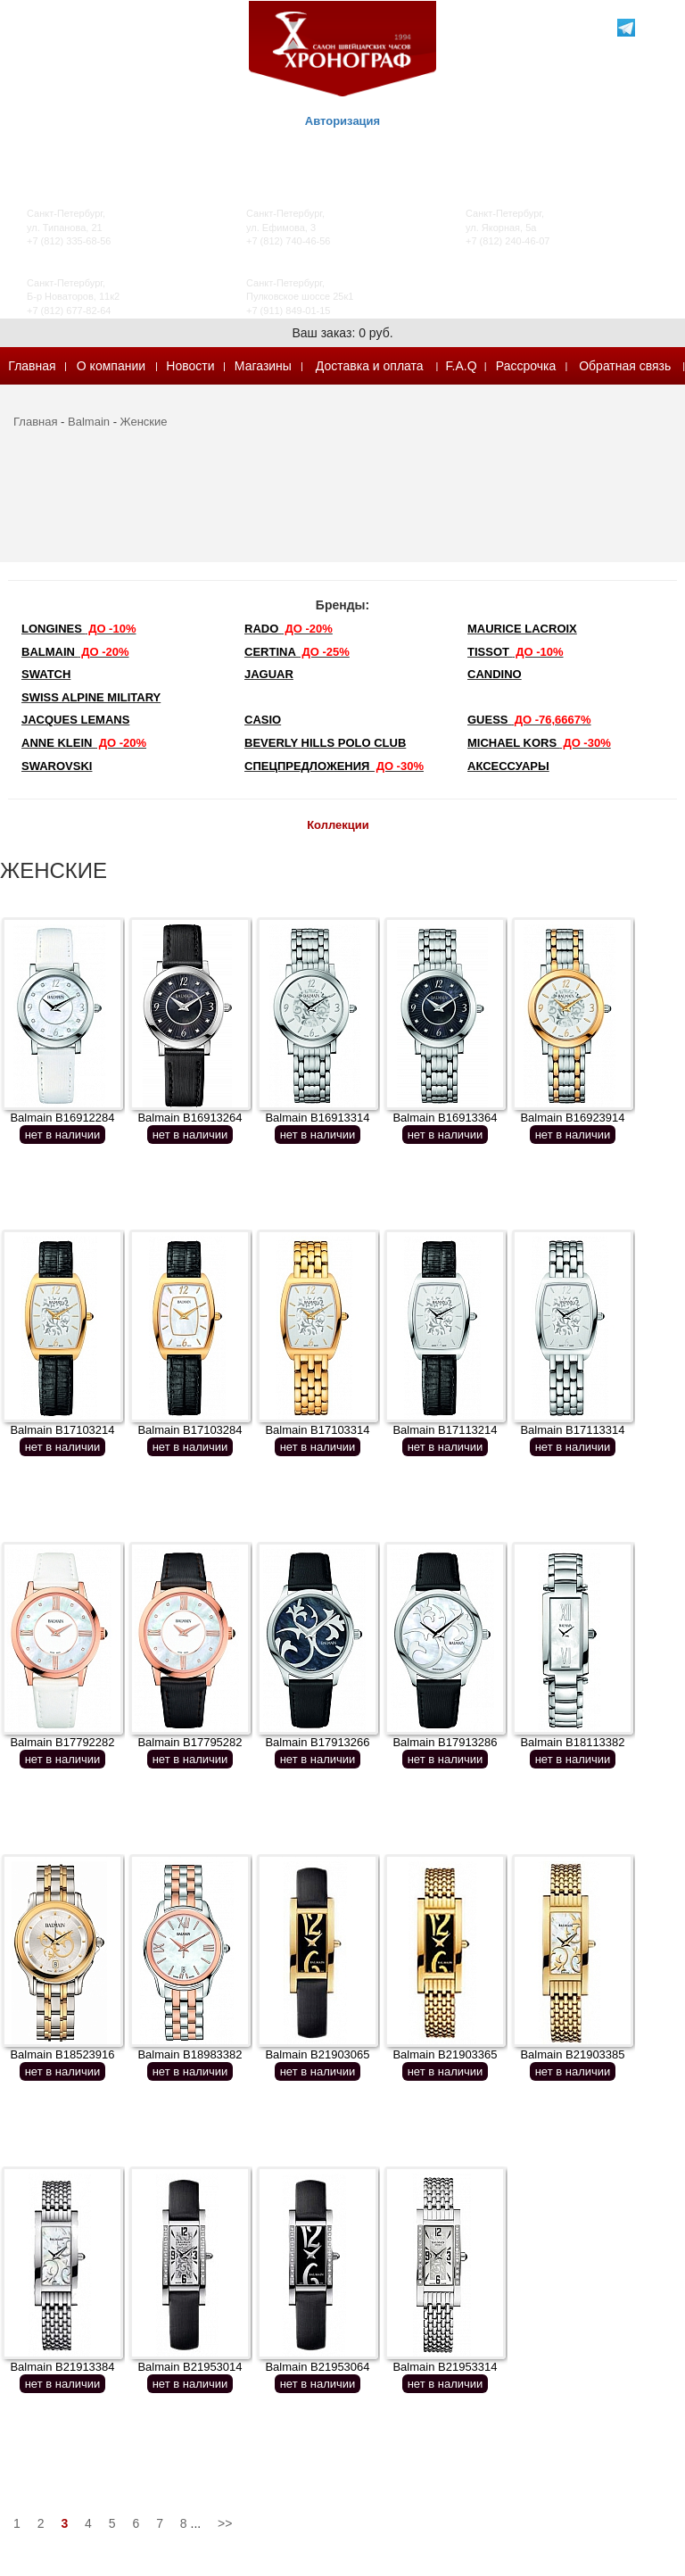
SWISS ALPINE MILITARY (91, 697)
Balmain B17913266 (317, 1742)
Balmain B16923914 (572, 1117)
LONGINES (78, 628)
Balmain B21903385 (572, 2054)
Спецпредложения (334, 766)
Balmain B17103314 (317, 1430)
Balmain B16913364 (444, 1117)
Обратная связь (625, 366)
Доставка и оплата (370, 366)
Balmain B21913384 (62, 2366)
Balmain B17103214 (62, 1430)
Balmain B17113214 (444, 1430)
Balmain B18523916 (62, 2054)
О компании (111, 366)
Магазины (263, 366)
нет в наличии (63, 1134)
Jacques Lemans (75, 719)
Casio (262, 719)
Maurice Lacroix (522, 628)
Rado (288, 628)
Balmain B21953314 (444, 2366)
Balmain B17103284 (189, 1430)
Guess (529, 719)
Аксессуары (508, 766)
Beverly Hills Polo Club (325, 743)
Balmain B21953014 (189, 2366)
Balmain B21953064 (317, 2366)
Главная (31, 366)
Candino (494, 674)
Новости (190, 366)
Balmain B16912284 (62, 1117)
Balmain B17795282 (189, 1742)
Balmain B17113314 (572, 1430)
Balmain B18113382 (572, 1742)
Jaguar (268, 674)
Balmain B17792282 (62, 1742)
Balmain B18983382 (189, 2054)
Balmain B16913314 (317, 1117)
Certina (297, 651)
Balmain (89, 421)
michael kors (539, 743)
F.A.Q (461, 366)
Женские (144, 421)
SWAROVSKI (56, 766)
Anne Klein (83, 743)
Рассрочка (526, 366)
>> (225, 2523)
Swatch (45, 674)
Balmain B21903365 (444, 2054)
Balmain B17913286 (444, 1742)
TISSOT (515, 651)
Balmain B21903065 (317, 2054)
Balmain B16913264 (189, 1117)
